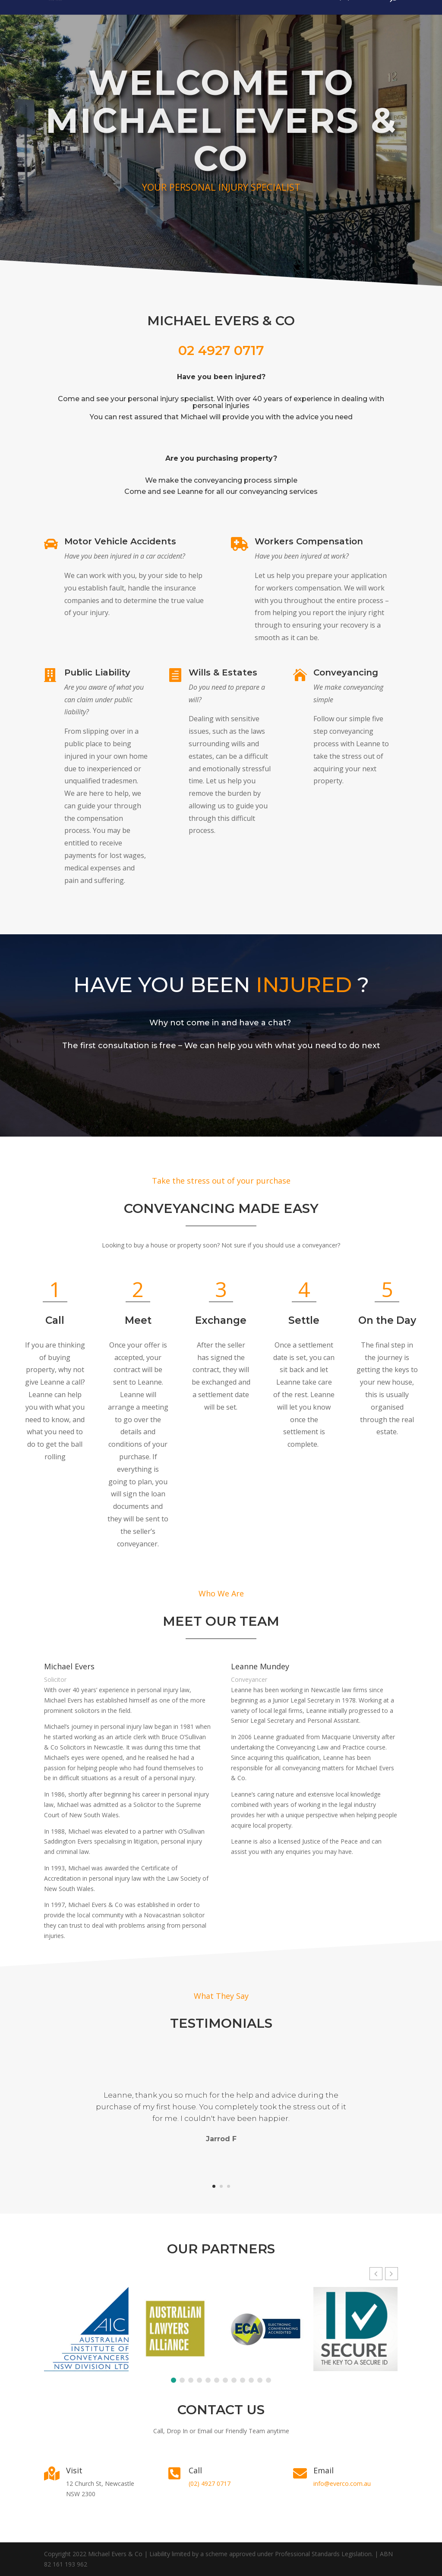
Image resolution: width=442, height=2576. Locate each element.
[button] (391, 2308)
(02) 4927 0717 (360, 17)
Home (319, 17)
